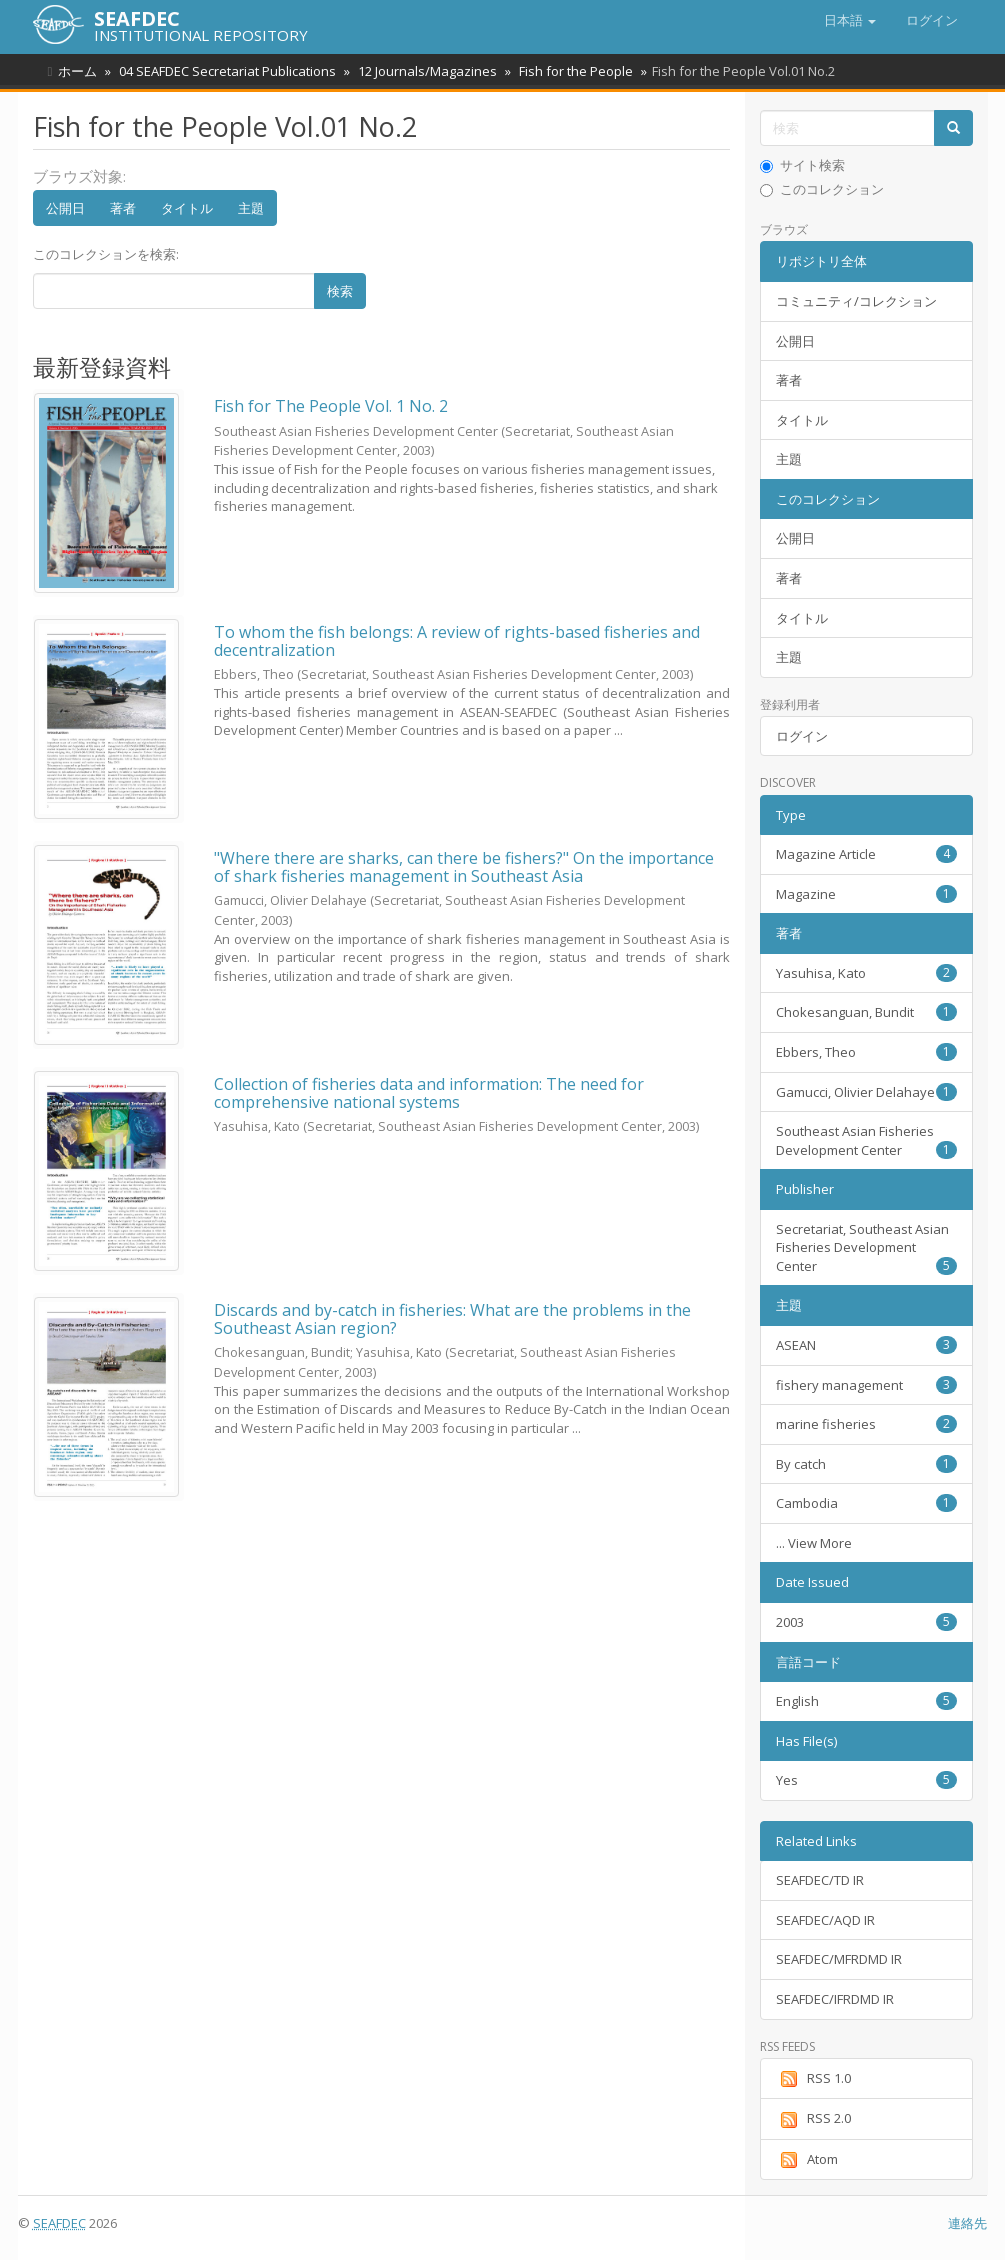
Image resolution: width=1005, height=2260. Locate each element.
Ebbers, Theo (866, 1052)
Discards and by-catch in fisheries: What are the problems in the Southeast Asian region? (452, 1319)
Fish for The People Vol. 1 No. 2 (331, 406)
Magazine (866, 894)
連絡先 (967, 2223)
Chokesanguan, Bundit (866, 1012)
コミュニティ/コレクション (856, 301)
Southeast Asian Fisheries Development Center (866, 1140)
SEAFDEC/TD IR (820, 1880)
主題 (251, 208)
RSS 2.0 (813, 2119)
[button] (850, 20)
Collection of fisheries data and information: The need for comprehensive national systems (429, 1093)
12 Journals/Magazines (421, 71)
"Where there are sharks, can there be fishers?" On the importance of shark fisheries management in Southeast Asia (464, 867)
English (866, 1701)
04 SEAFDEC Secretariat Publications (224, 71)
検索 (340, 291)
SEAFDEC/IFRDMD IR (835, 1999)
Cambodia (866, 1503)
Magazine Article (866, 854)
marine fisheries (866, 1424)
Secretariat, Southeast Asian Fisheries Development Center (866, 1247)
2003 (866, 1622)
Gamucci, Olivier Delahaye (866, 1092)
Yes (866, 1780)
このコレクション (822, 189)
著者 (123, 208)
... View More (814, 1543)
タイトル (187, 208)
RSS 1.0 (813, 2079)
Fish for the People (567, 71)
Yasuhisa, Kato (866, 973)
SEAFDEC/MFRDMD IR (839, 1959)
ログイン (802, 736)
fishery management (866, 1385)
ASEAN (866, 1345)
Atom (807, 2160)
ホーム (77, 71)
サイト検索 (802, 165)
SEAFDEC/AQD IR (825, 1920)
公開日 (65, 208)
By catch (866, 1464)
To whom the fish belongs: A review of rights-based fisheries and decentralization (457, 641)
